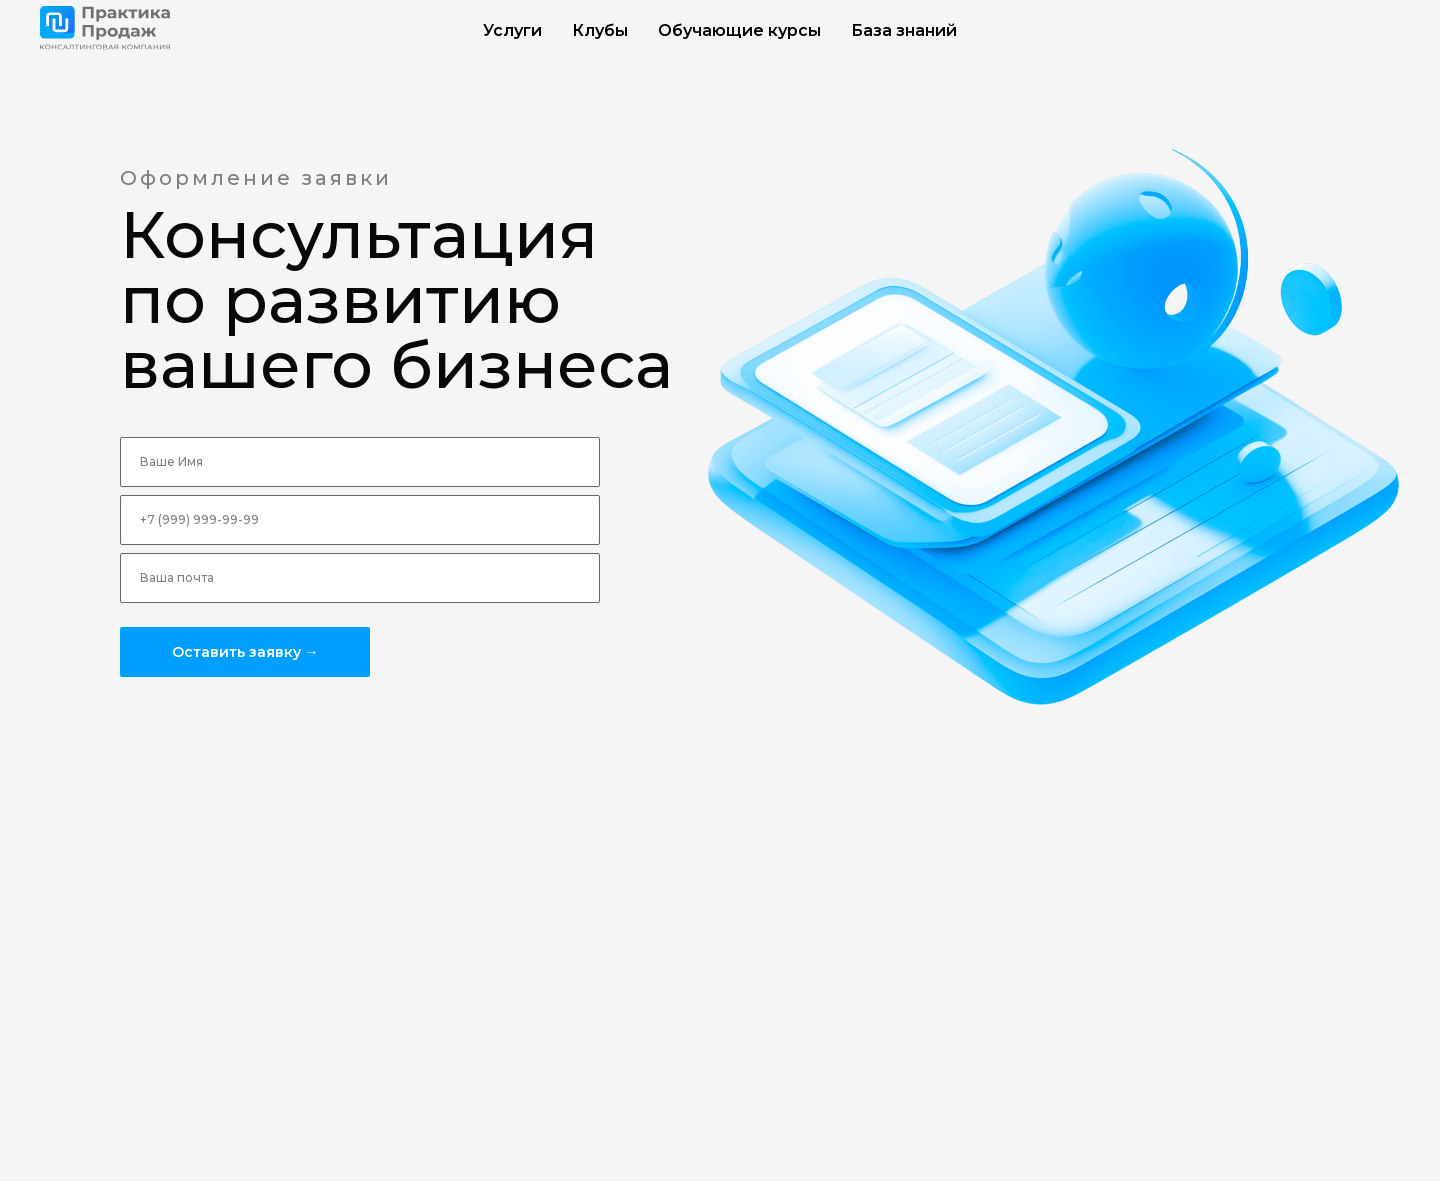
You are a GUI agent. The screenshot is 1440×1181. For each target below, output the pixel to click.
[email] (360, 578)
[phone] (360, 520)
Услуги (512, 30)
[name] (360, 462)
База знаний (904, 30)
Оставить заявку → (245, 652)
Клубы (600, 30)
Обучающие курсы (739, 30)
